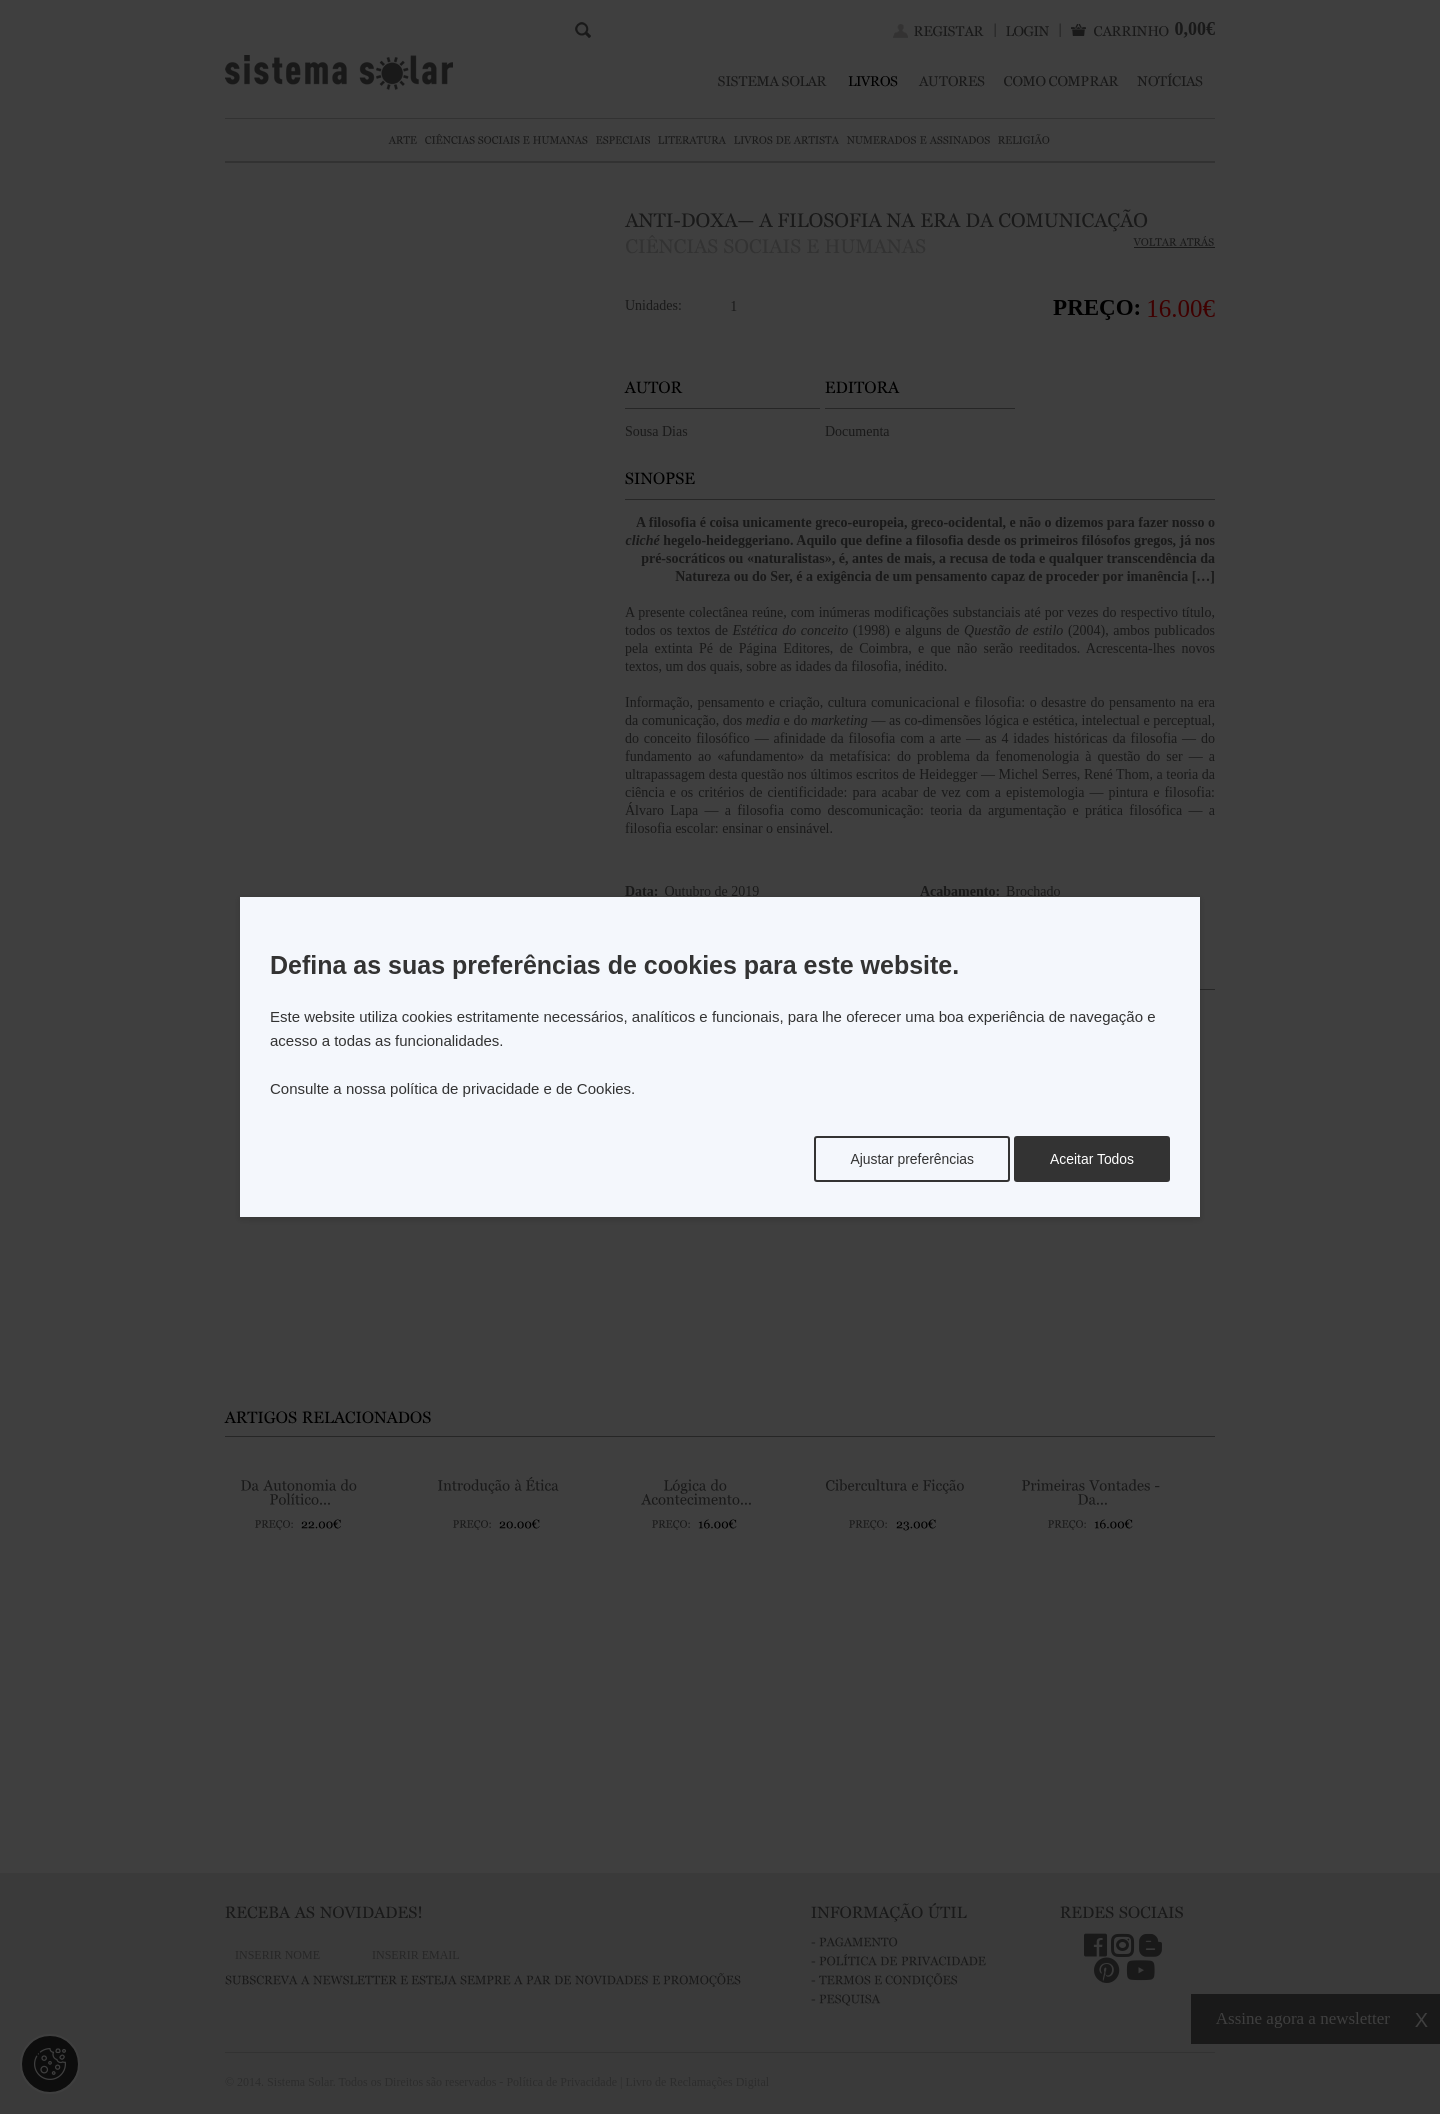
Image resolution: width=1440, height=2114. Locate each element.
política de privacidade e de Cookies (510, 1088)
